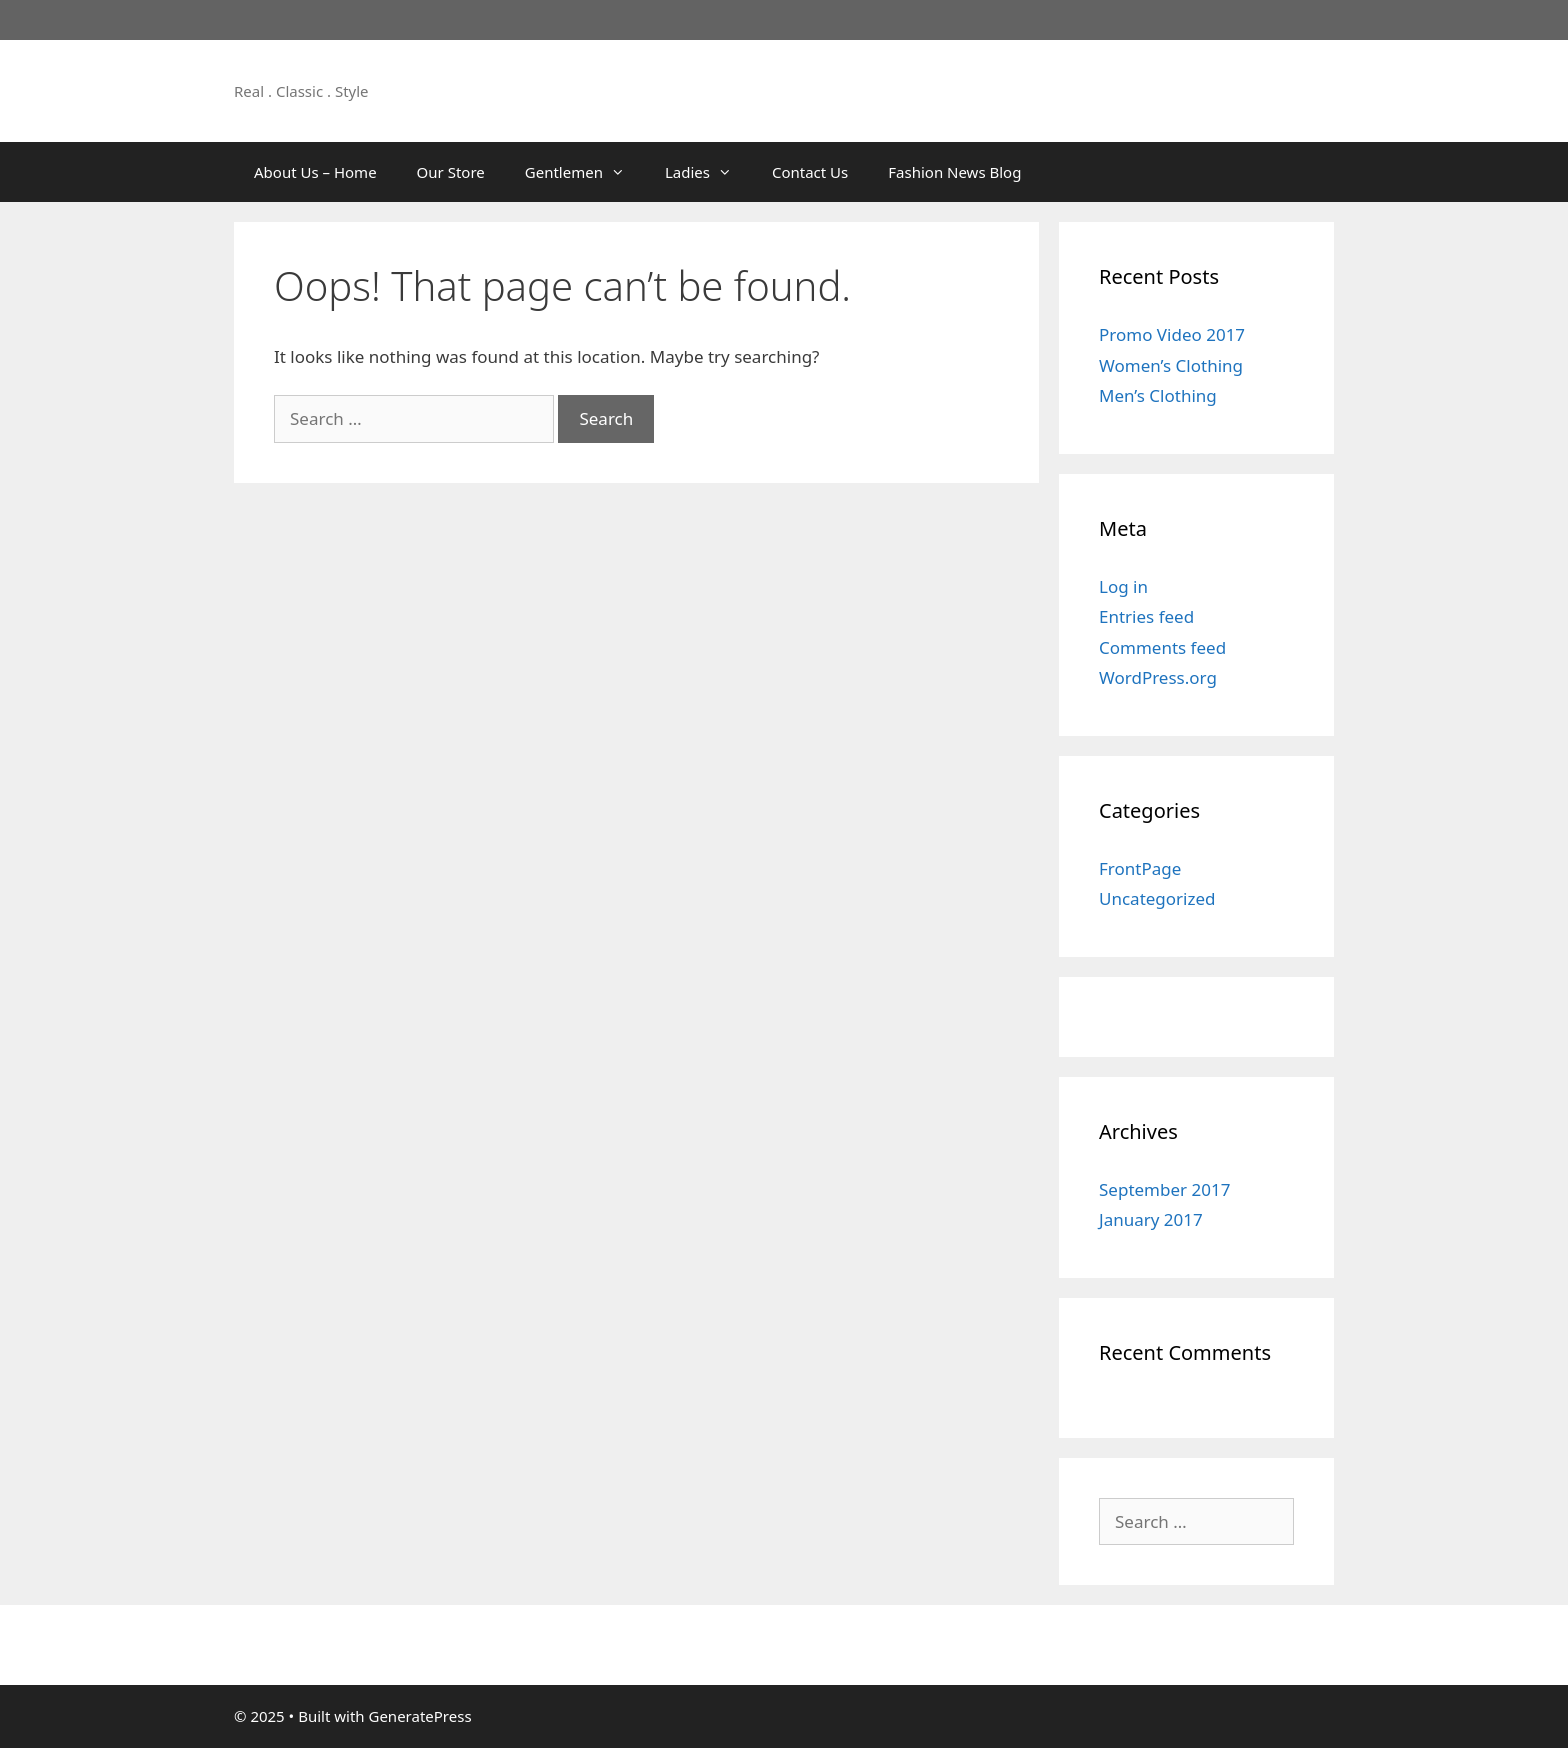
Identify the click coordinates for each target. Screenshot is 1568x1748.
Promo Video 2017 (1172, 334)
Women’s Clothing (1171, 365)
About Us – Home (315, 172)
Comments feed (1162, 647)
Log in (1123, 586)
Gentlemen (585, 172)
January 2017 (1151, 1219)
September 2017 (1164, 1189)
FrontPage (1140, 868)
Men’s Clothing (1158, 395)
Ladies (708, 172)
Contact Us (810, 172)
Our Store (451, 172)
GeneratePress (419, 1716)
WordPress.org (1158, 677)
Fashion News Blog (954, 172)
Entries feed (1146, 616)
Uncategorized (1157, 898)
